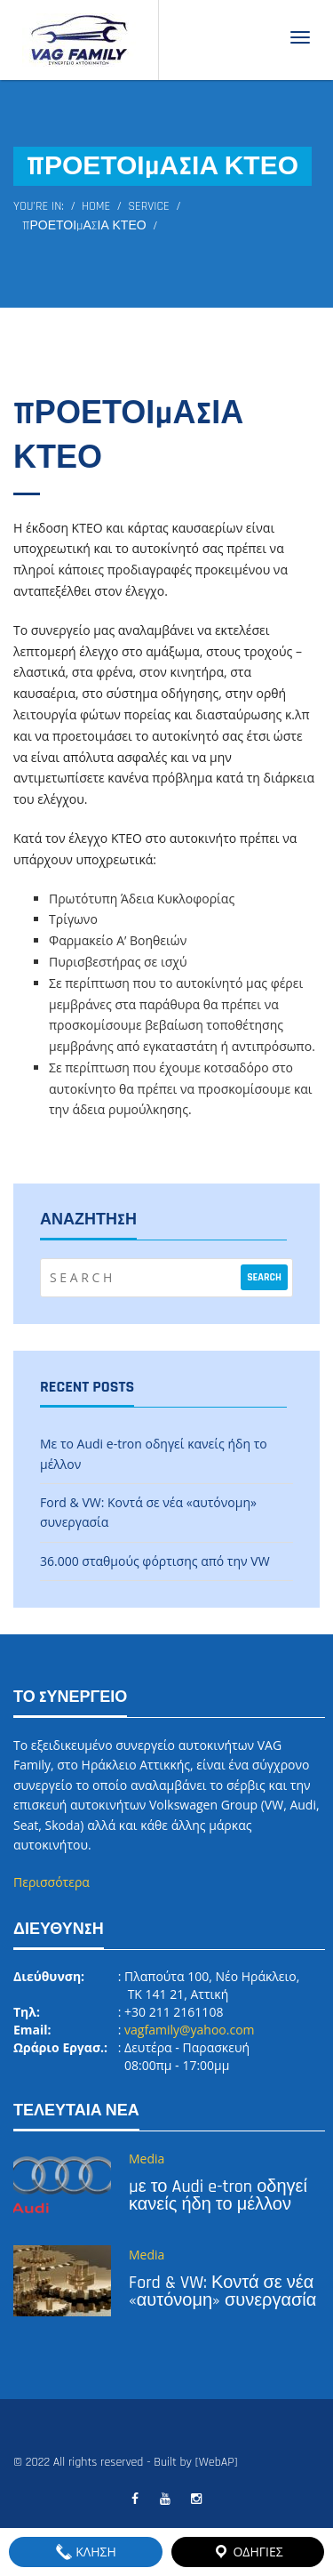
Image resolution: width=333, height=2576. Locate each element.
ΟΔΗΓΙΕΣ (247, 2552)
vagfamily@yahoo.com (189, 2029)
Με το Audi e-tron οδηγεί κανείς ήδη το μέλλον (218, 2195)
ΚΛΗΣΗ (85, 2552)
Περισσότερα (51, 1882)
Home (96, 206)
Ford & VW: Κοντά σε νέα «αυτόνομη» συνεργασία (222, 2291)
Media (146, 2158)
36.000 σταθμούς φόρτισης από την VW (155, 1561)
